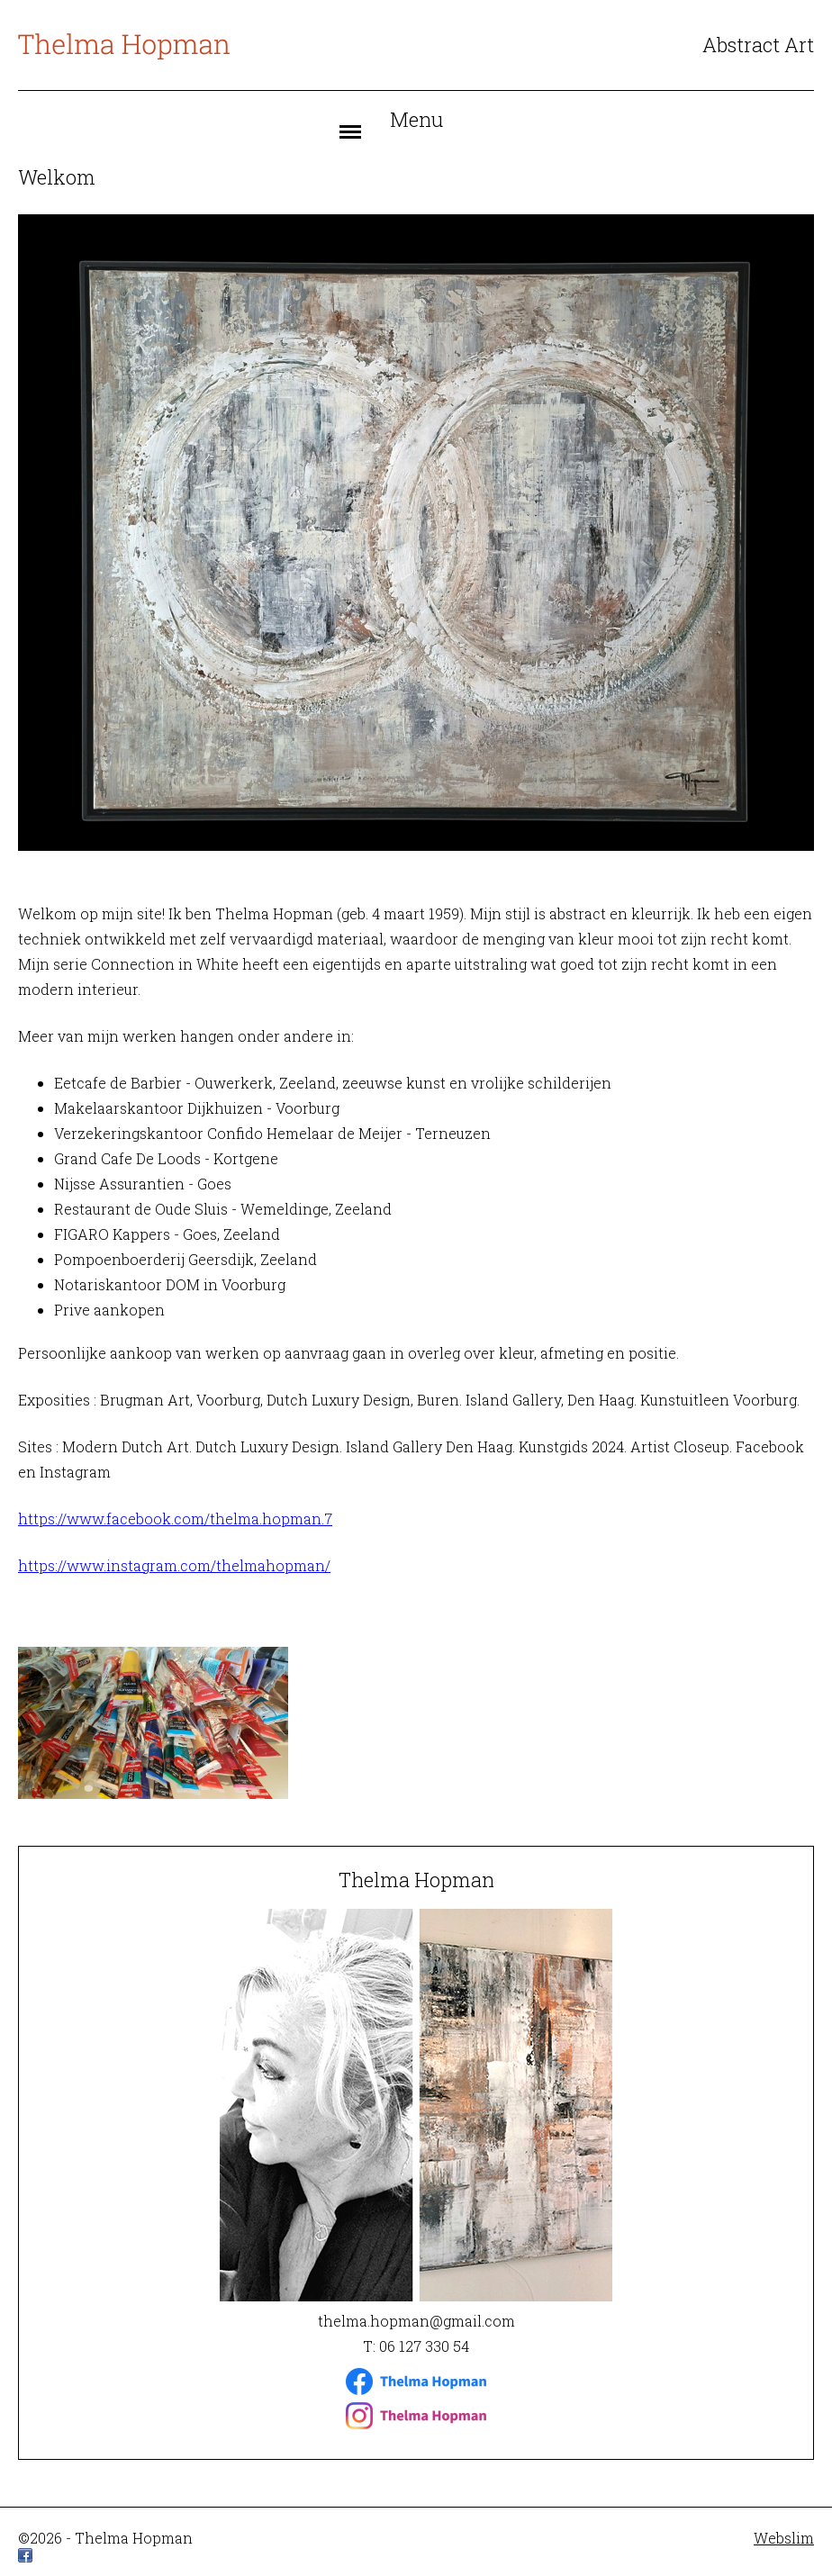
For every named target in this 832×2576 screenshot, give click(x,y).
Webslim (784, 2537)
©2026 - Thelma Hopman (105, 2537)
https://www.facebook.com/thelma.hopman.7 (175, 1518)
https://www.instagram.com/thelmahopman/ (174, 1565)
